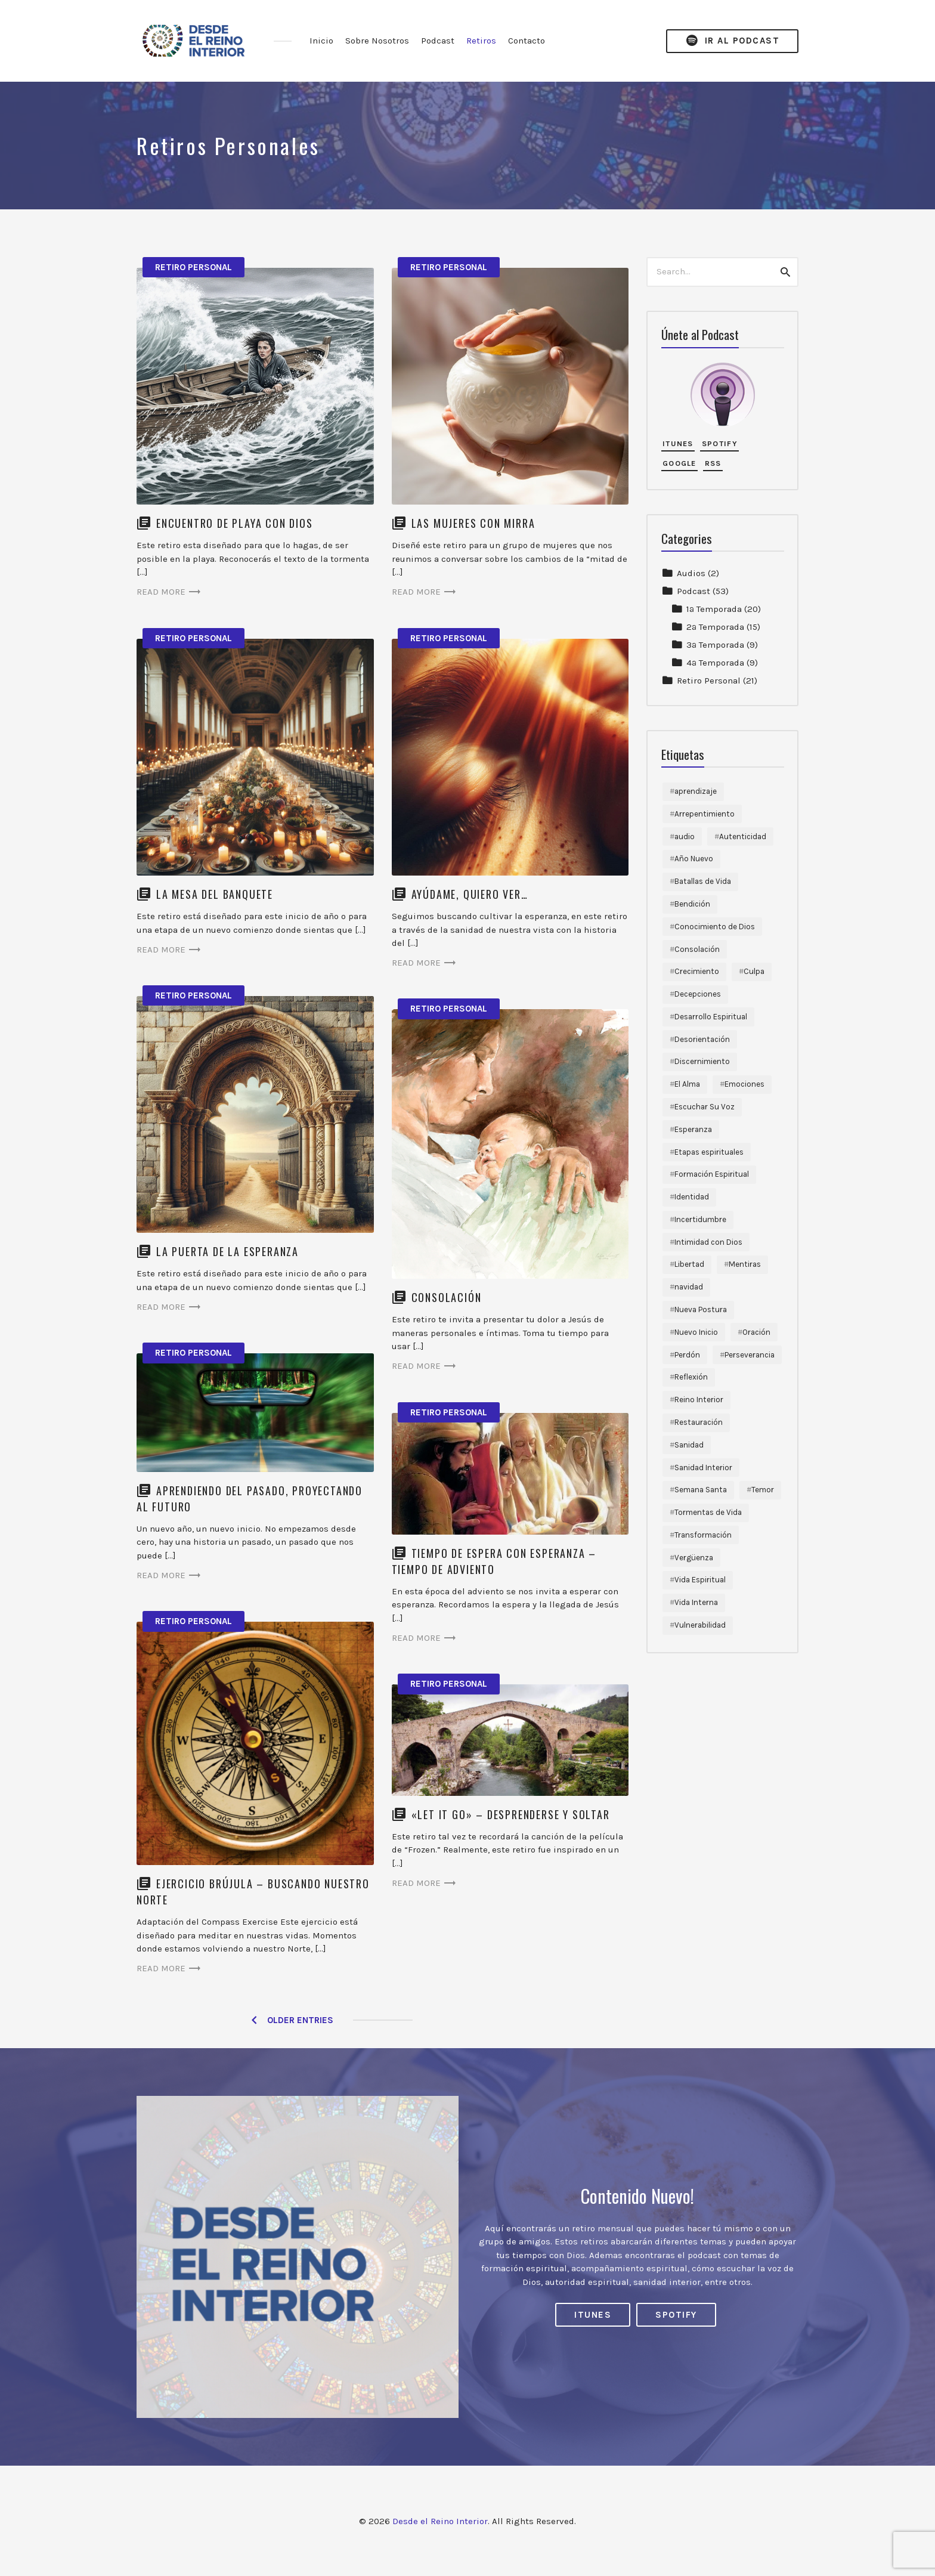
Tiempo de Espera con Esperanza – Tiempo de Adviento (494, 1561)
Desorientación (702, 1039)
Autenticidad (742, 836)
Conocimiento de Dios (714, 926)
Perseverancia (750, 1354)
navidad (688, 1286)
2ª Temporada (715, 626)
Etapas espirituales (709, 1152)
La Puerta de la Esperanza (227, 1251)
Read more (169, 592)
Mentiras (745, 1264)
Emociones (744, 1084)
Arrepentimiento (704, 813)
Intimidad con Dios (708, 1242)
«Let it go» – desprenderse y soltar (510, 1814)
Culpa (754, 971)
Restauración (698, 1422)
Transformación (703, 1534)
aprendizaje (695, 791)
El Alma (687, 1084)
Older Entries (300, 2020)
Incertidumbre (700, 1219)
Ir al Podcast (732, 41)
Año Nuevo (693, 858)
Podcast (437, 40)
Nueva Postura (700, 1309)
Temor (762, 1489)
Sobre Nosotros (377, 40)
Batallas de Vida (702, 881)
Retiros (481, 40)
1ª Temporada (714, 609)
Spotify (720, 443)
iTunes (677, 443)
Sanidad (689, 1444)
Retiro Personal (193, 267)
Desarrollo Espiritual (710, 1016)
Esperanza (693, 1129)
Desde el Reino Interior (440, 2521)
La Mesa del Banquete (214, 894)
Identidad (691, 1196)
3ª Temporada (715, 644)
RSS (713, 463)
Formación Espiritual (711, 1174)
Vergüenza (693, 1557)
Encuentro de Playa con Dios (234, 523)
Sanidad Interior (703, 1467)
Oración (756, 1332)
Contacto (526, 40)
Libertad (689, 1264)
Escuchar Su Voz (704, 1106)
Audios (691, 573)
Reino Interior (698, 1399)
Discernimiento (702, 1061)
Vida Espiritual (700, 1579)
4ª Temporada (715, 662)
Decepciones (697, 993)
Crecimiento (696, 971)
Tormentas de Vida (708, 1512)
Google (679, 463)
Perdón (687, 1354)
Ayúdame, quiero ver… (469, 894)
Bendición (692, 903)
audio (684, 836)
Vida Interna (696, 1602)
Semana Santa (700, 1489)
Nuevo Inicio (696, 1332)
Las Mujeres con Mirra (473, 523)
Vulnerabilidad (700, 1625)
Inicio (321, 40)
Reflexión (691, 1376)
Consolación (446, 1297)
